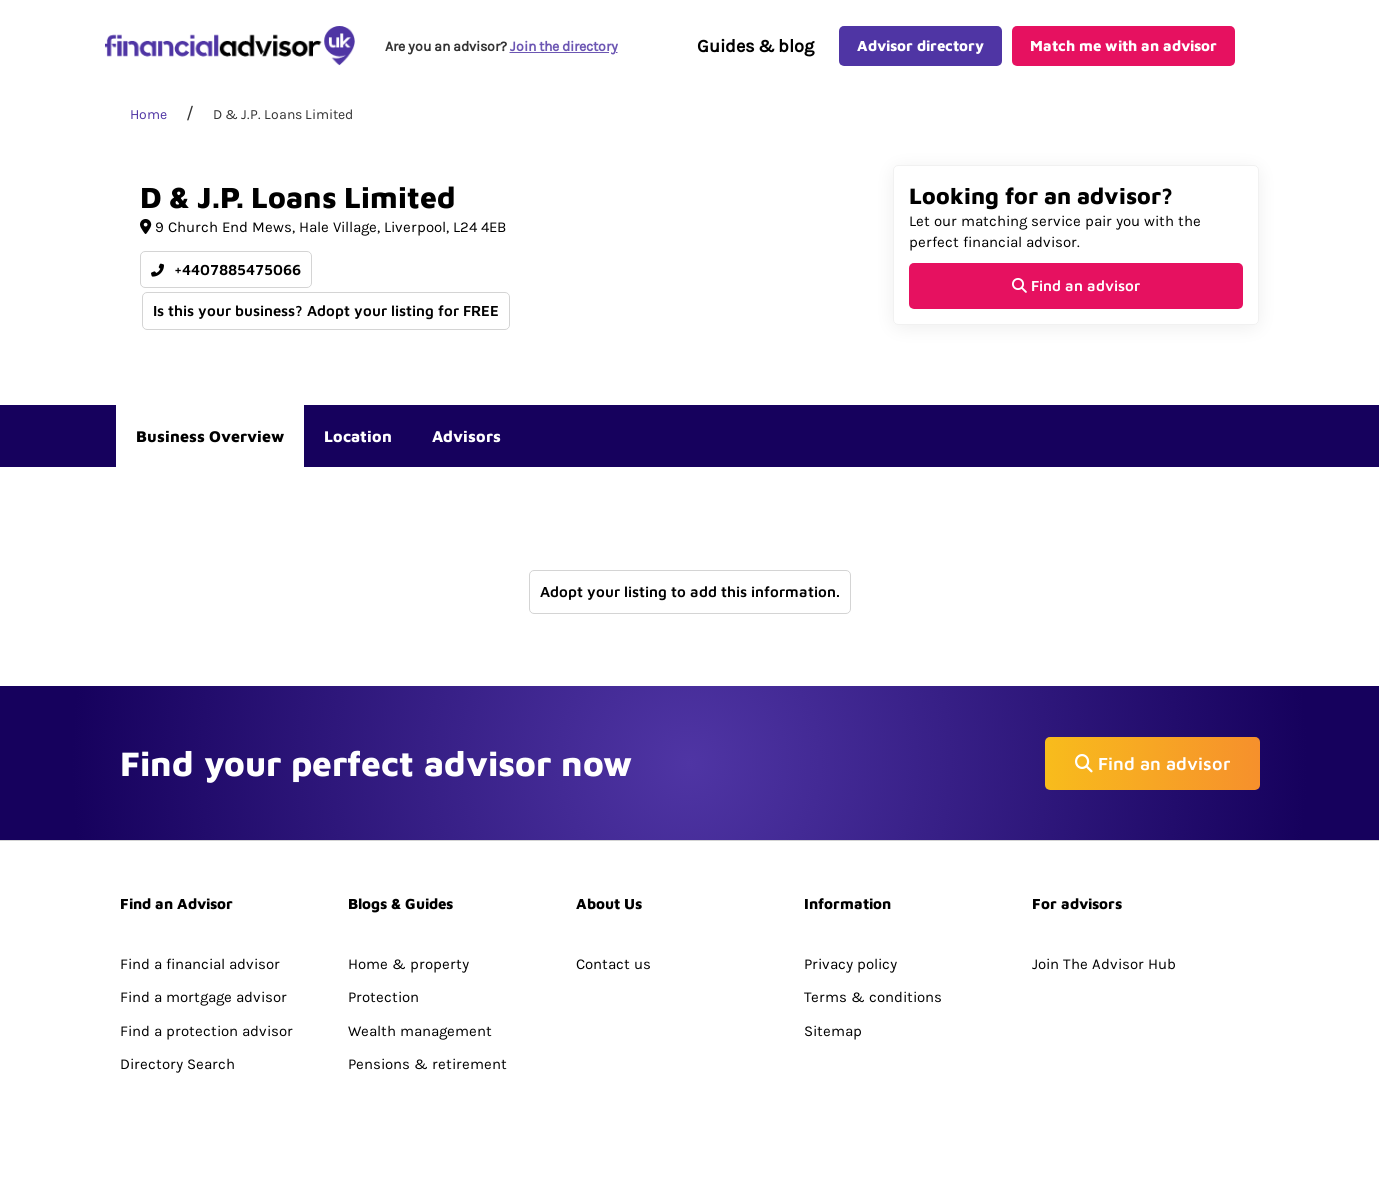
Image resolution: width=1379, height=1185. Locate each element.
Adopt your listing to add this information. (690, 591)
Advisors (466, 436)
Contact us (613, 964)
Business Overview (210, 436)
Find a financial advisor (200, 964)
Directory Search (177, 1064)
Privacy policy (850, 964)
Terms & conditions (873, 997)
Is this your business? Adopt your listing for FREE (326, 310)
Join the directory (564, 46)
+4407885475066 (226, 269)
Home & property (408, 964)
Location (358, 436)
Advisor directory (920, 45)
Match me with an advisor (1123, 45)
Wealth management (420, 1031)
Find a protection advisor (206, 1031)
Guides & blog (755, 46)
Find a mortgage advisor (203, 997)
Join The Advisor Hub (1104, 964)
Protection (383, 997)
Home (148, 114)
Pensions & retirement (427, 1064)
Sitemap (833, 1031)
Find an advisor (1076, 285)
